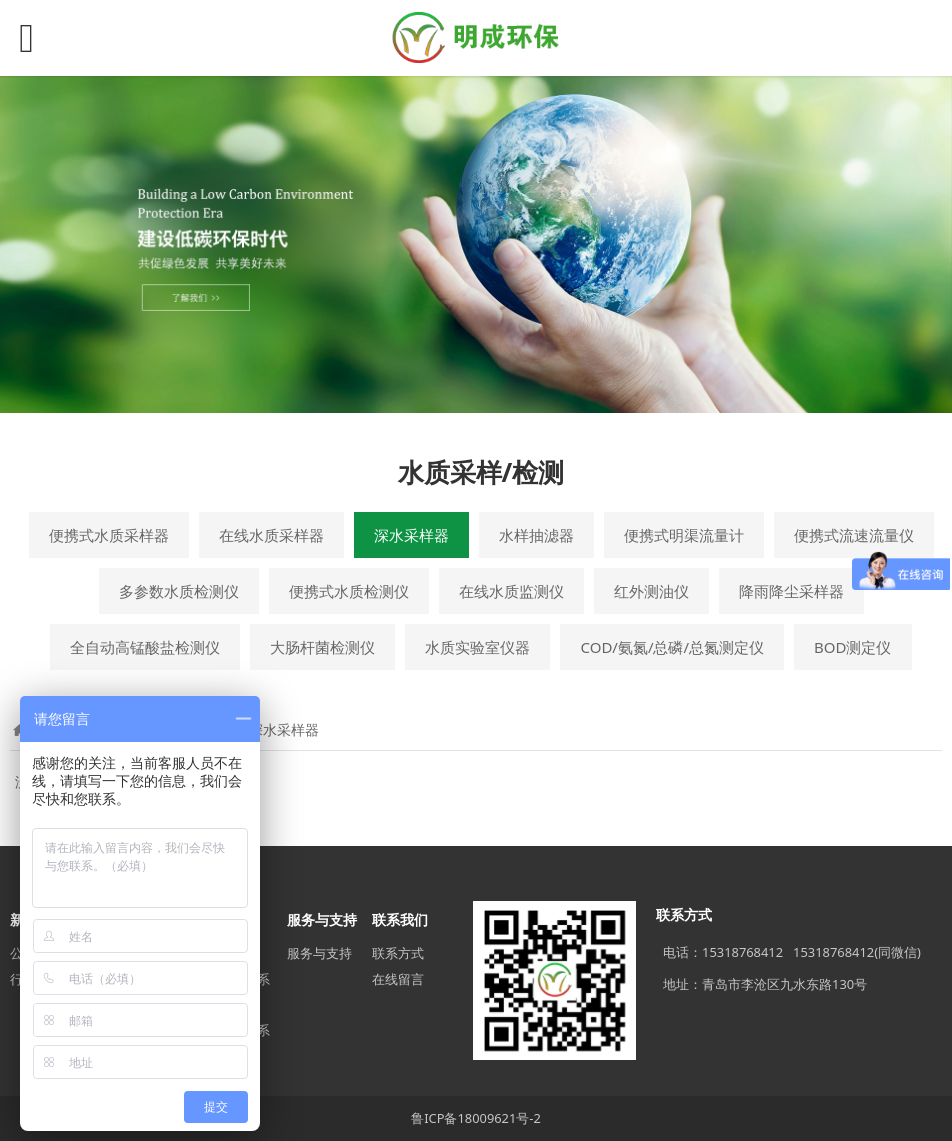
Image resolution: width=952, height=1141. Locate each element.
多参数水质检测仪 (179, 591)
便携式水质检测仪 (349, 591)
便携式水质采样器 (109, 535)
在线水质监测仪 (511, 591)
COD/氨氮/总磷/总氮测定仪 (672, 647)
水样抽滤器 (536, 535)
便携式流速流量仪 (854, 535)
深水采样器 (411, 535)
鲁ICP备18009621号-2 (476, 1118)
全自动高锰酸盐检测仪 (145, 647)
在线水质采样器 (271, 535)
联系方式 (398, 953)
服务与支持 (319, 953)
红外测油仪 (651, 591)
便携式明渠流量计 (684, 535)
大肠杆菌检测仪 (322, 647)
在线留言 (398, 979)
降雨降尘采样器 (791, 591)
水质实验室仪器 (477, 647)
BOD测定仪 (852, 647)
